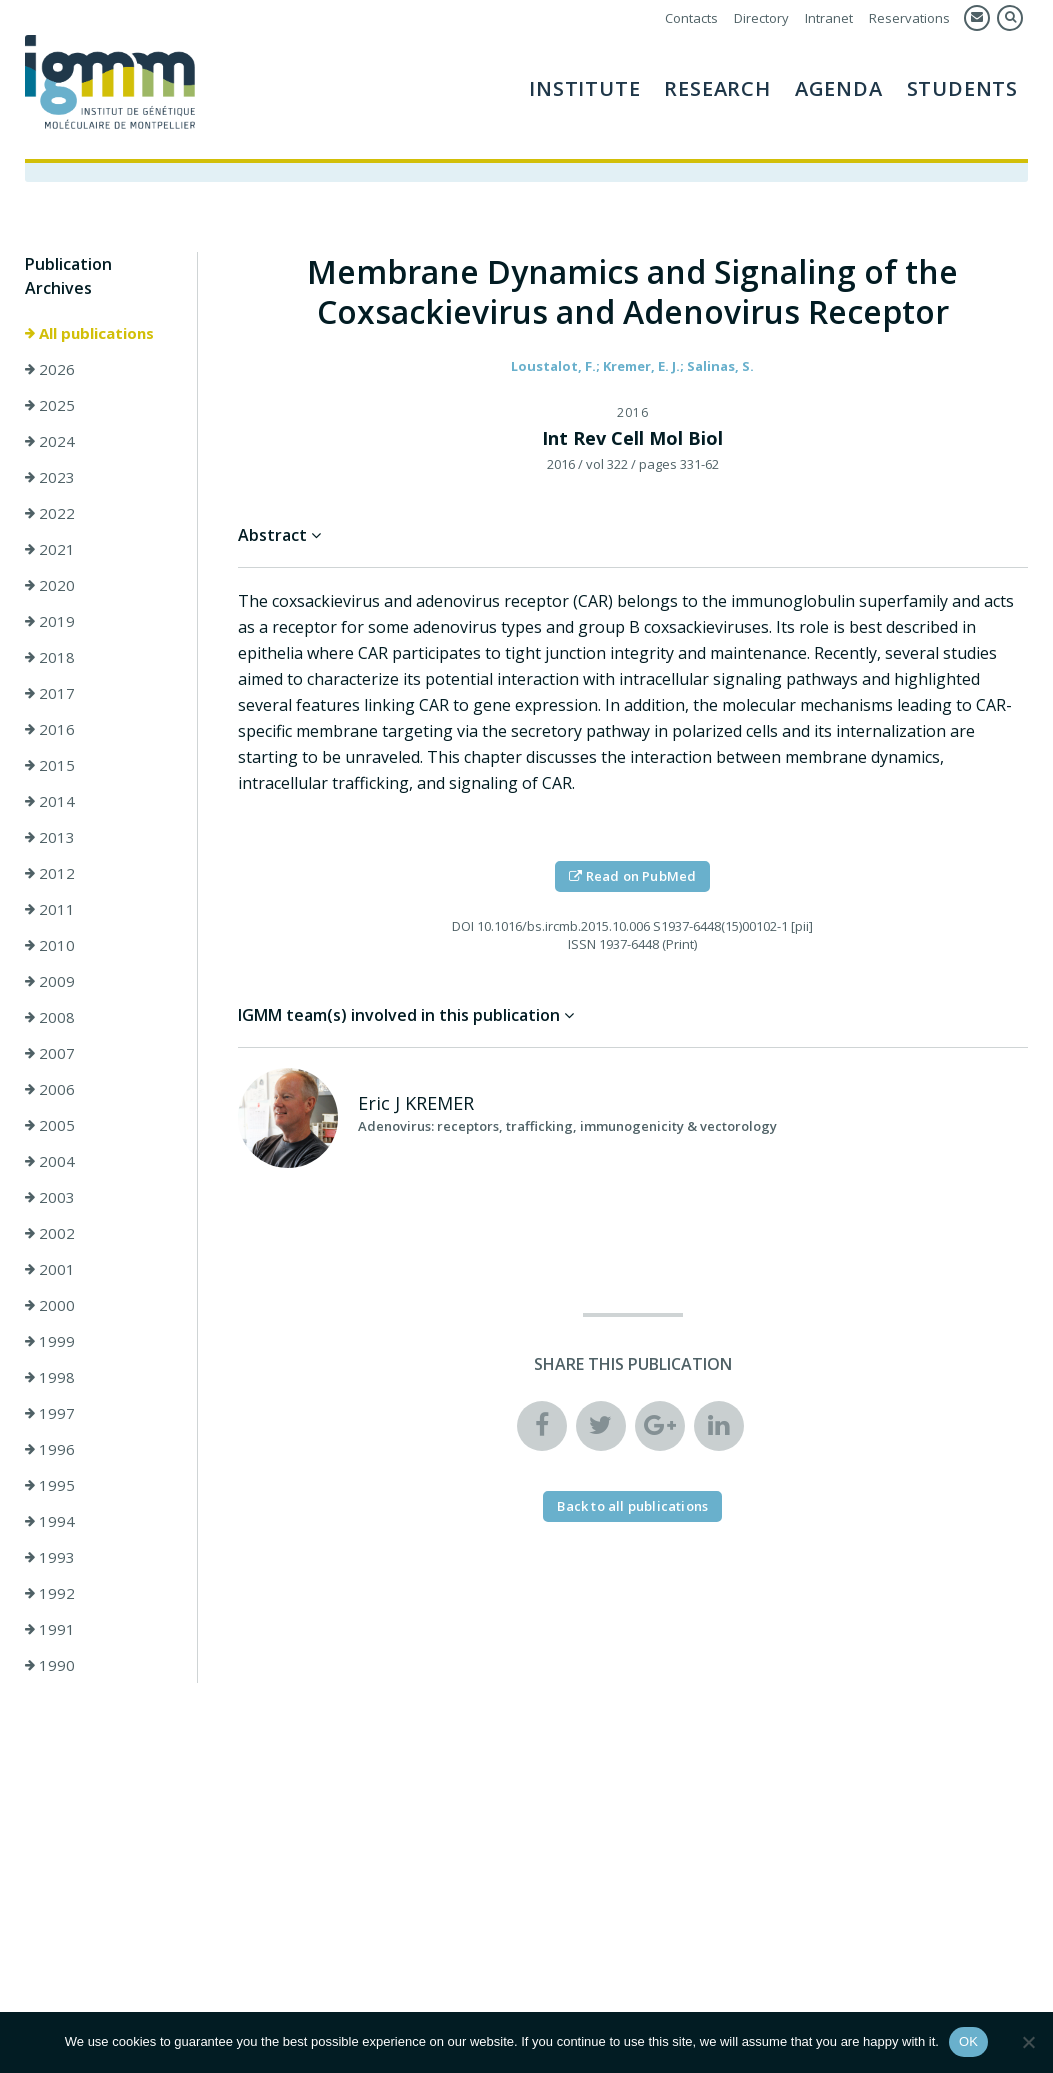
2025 (50, 405)
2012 (50, 873)
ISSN (582, 944)
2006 (50, 1089)
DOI (463, 926)
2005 (50, 1125)
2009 (50, 981)
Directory (761, 18)
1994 (50, 1521)
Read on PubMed (632, 876)
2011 (50, 909)
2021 (50, 549)
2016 (50, 729)
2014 (50, 801)
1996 (50, 1449)
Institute (584, 88)
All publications (89, 333)
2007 (50, 1053)
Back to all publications (632, 1506)
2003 (50, 1197)
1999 (50, 1341)
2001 (50, 1269)
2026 (50, 369)
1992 (50, 1593)
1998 (50, 1377)
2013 (50, 837)
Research (717, 88)
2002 (50, 1233)
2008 (50, 1017)
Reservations (909, 18)
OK (968, 2041)
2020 (50, 585)
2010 (50, 945)
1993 (50, 1557)
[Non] (1028, 2042)
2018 (50, 657)
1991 (50, 1629)
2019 (50, 621)
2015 (50, 765)
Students (962, 88)
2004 (50, 1161)
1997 (50, 1413)
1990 (50, 1665)
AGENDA (839, 88)
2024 (50, 441)
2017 (50, 693)
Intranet (829, 18)
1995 (50, 1485)
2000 (50, 1305)
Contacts (691, 18)
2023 (50, 477)
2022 (50, 513)
